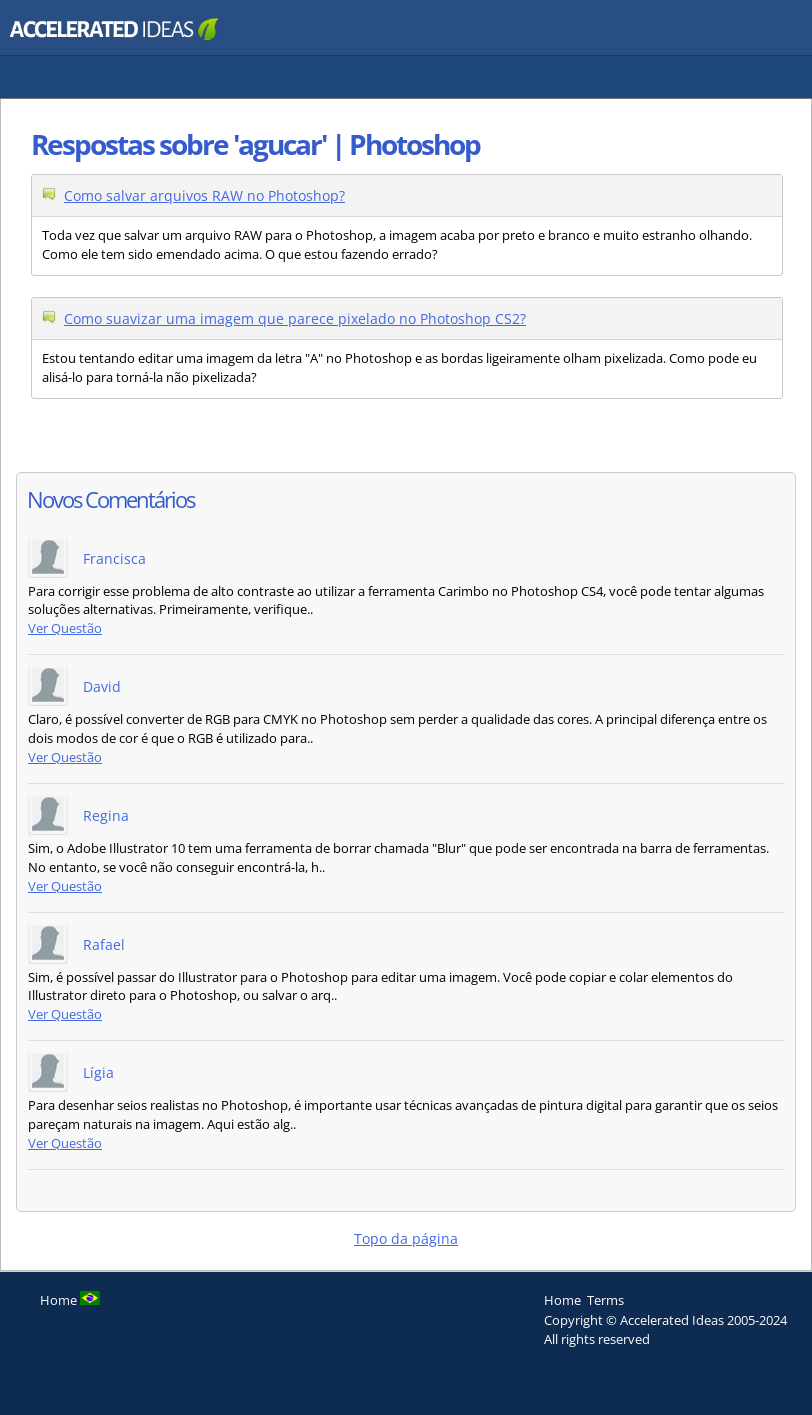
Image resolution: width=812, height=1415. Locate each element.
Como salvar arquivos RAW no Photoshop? (204, 195)
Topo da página (406, 1238)
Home (562, 1300)
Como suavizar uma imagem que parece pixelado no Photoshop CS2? (295, 318)
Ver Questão (65, 628)
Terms (605, 1300)
